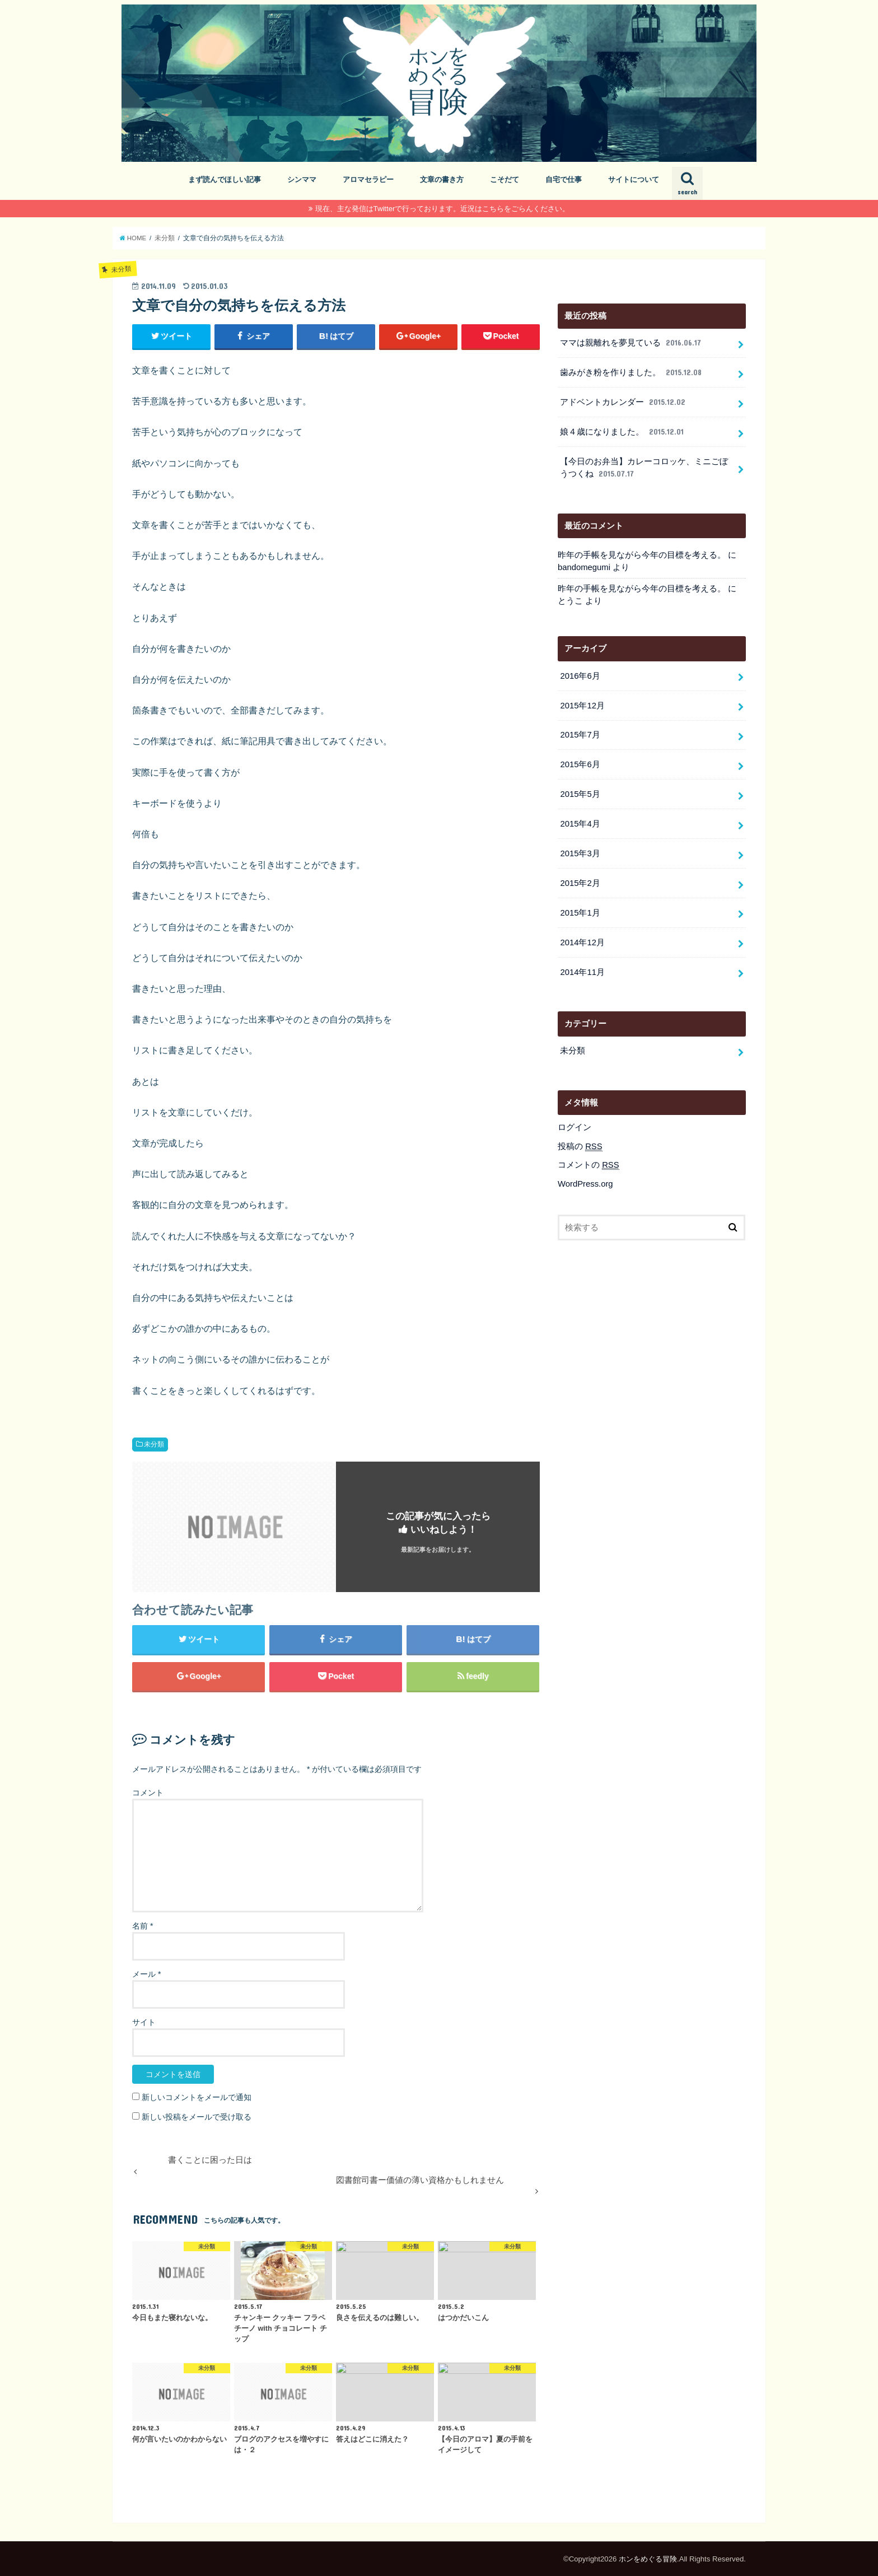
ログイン (574, 1127)
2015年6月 (580, 764)
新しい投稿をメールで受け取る (196, 2116)
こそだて (504, 179)
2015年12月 (582, 705)
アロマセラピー (368, 179)
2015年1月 (580, 912)
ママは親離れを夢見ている (631, 342)
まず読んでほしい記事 (224, 179)
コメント (148, 1792)
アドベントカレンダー (623, 402)
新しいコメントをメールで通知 (196, 2097)
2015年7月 (580, 734)
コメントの (588, 1165)
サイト (144, 2022)
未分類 (154, 1444)
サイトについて (633, 179)
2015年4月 (580, 823)
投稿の (580, 1146)
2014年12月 (582, 942)
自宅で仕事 (563, 179)
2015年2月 (580, 883)
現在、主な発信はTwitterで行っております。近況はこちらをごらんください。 (442, 208)
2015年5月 (580, 794)
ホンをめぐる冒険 (648, 2559)
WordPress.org (585, 1183)
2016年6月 (580, 675)
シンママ (301, 179)
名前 (142, 1925)
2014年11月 (582, 972)
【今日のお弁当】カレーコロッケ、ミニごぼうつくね (644, 468)
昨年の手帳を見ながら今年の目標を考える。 (642, 554)
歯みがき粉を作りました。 (631, 372)
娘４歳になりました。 (622, 431)
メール (146, 1974)
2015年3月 (580, 853)
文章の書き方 (442, 179)
